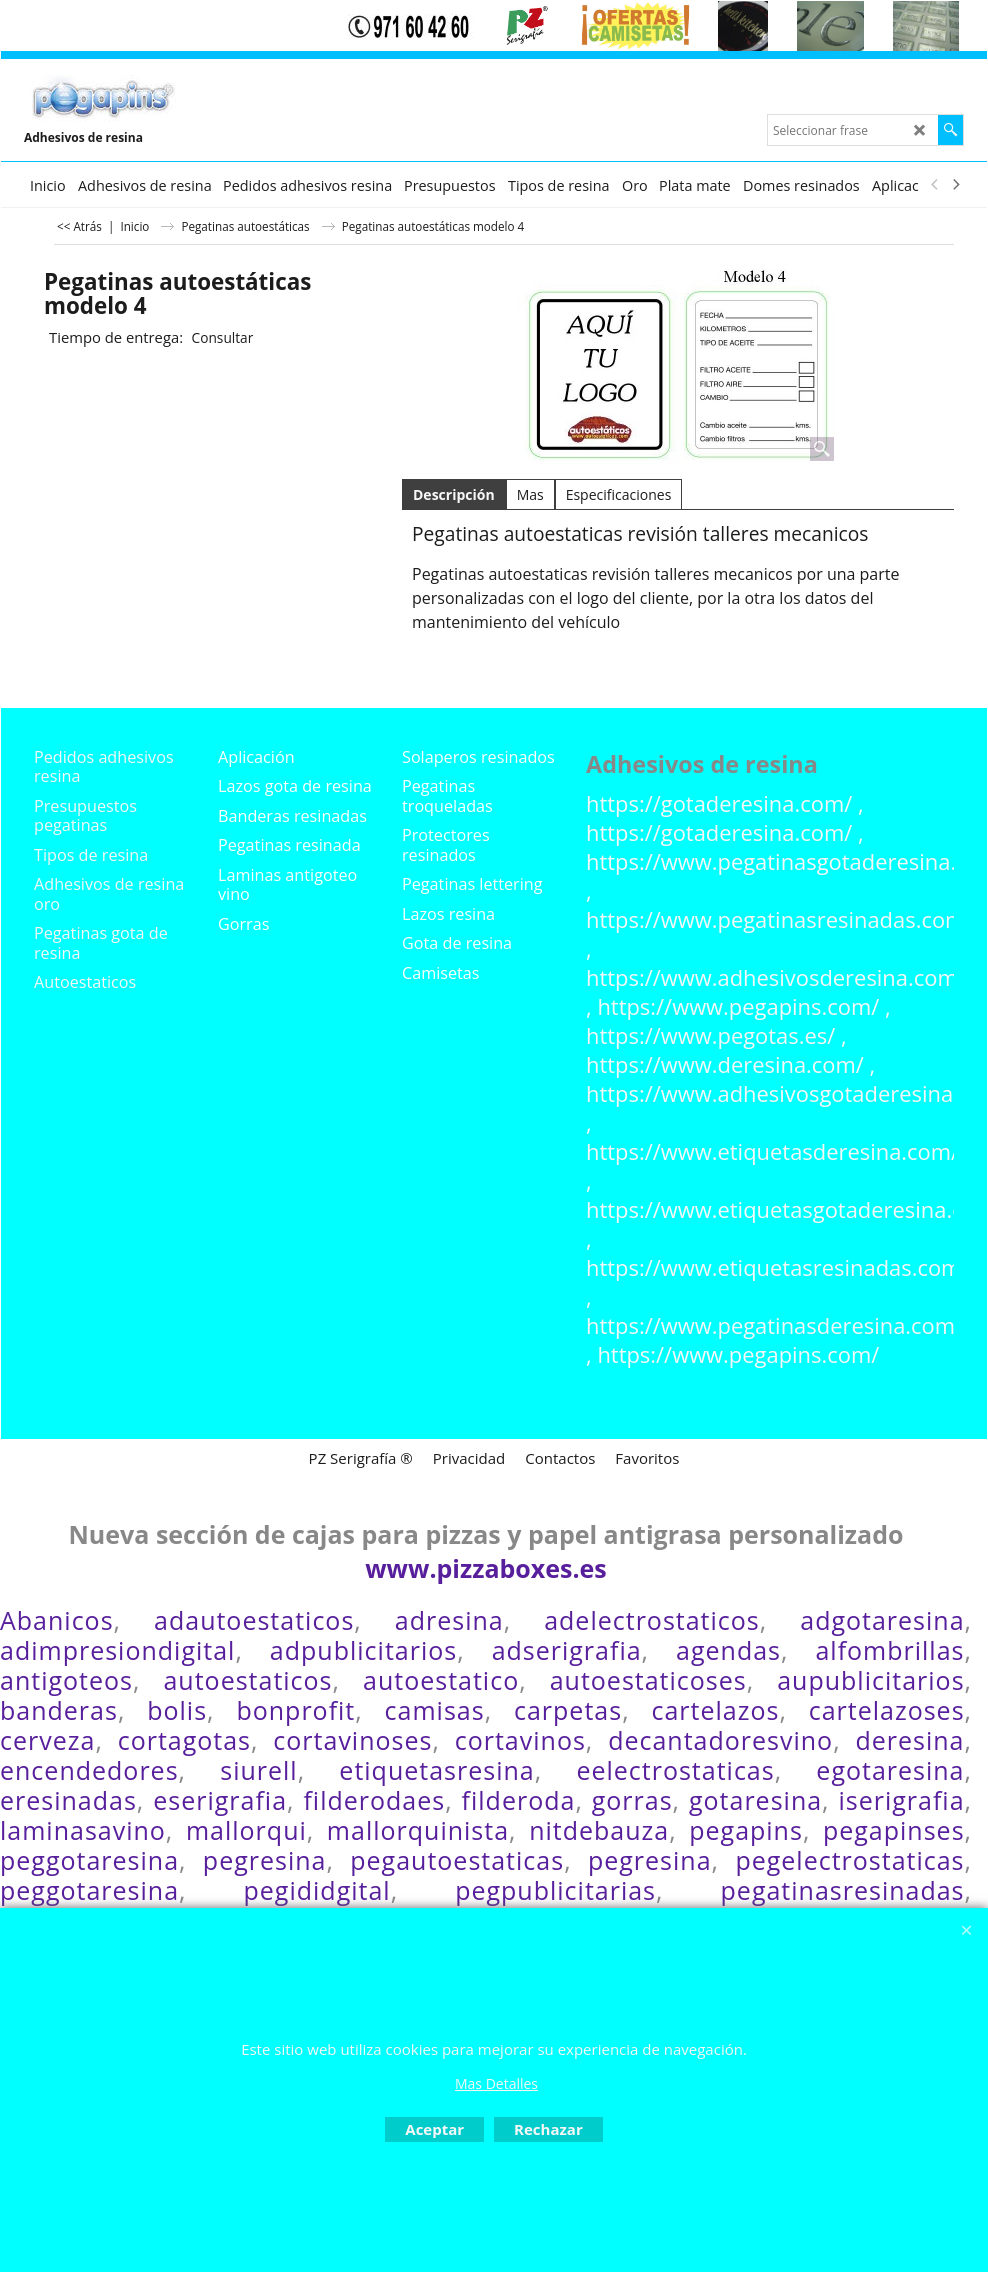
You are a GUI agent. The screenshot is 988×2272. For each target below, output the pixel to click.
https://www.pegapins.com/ (738, 1006)
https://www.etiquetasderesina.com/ (772, 1151)
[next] (955, 185)
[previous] (935, 185)
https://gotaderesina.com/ (719, 803)
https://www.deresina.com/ (725, 1064)
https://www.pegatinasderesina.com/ (774, 1325)
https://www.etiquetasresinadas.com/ (777, 1267)
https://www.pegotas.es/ (710, 1035)
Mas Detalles (496, 2083)
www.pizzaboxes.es (486, 1568)
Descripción (454, 494)
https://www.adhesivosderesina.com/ (776, 977)
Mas (530, 494)
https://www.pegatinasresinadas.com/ (779, 919)
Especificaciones (619, 494)
